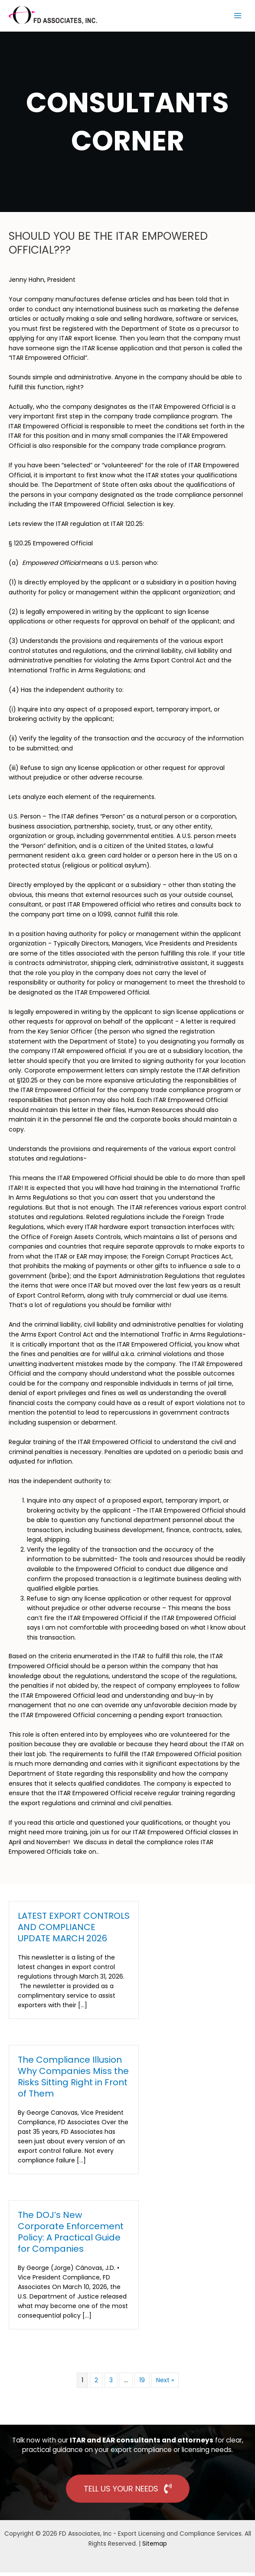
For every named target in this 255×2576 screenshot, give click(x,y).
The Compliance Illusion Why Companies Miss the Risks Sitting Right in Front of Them (73, 2080)
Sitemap (154, 2547)
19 (142, 2383)
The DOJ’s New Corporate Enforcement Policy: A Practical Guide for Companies (71, 2235)
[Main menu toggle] (238, 17)
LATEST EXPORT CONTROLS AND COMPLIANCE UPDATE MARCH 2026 (74, 1930)
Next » (165, 2383)
